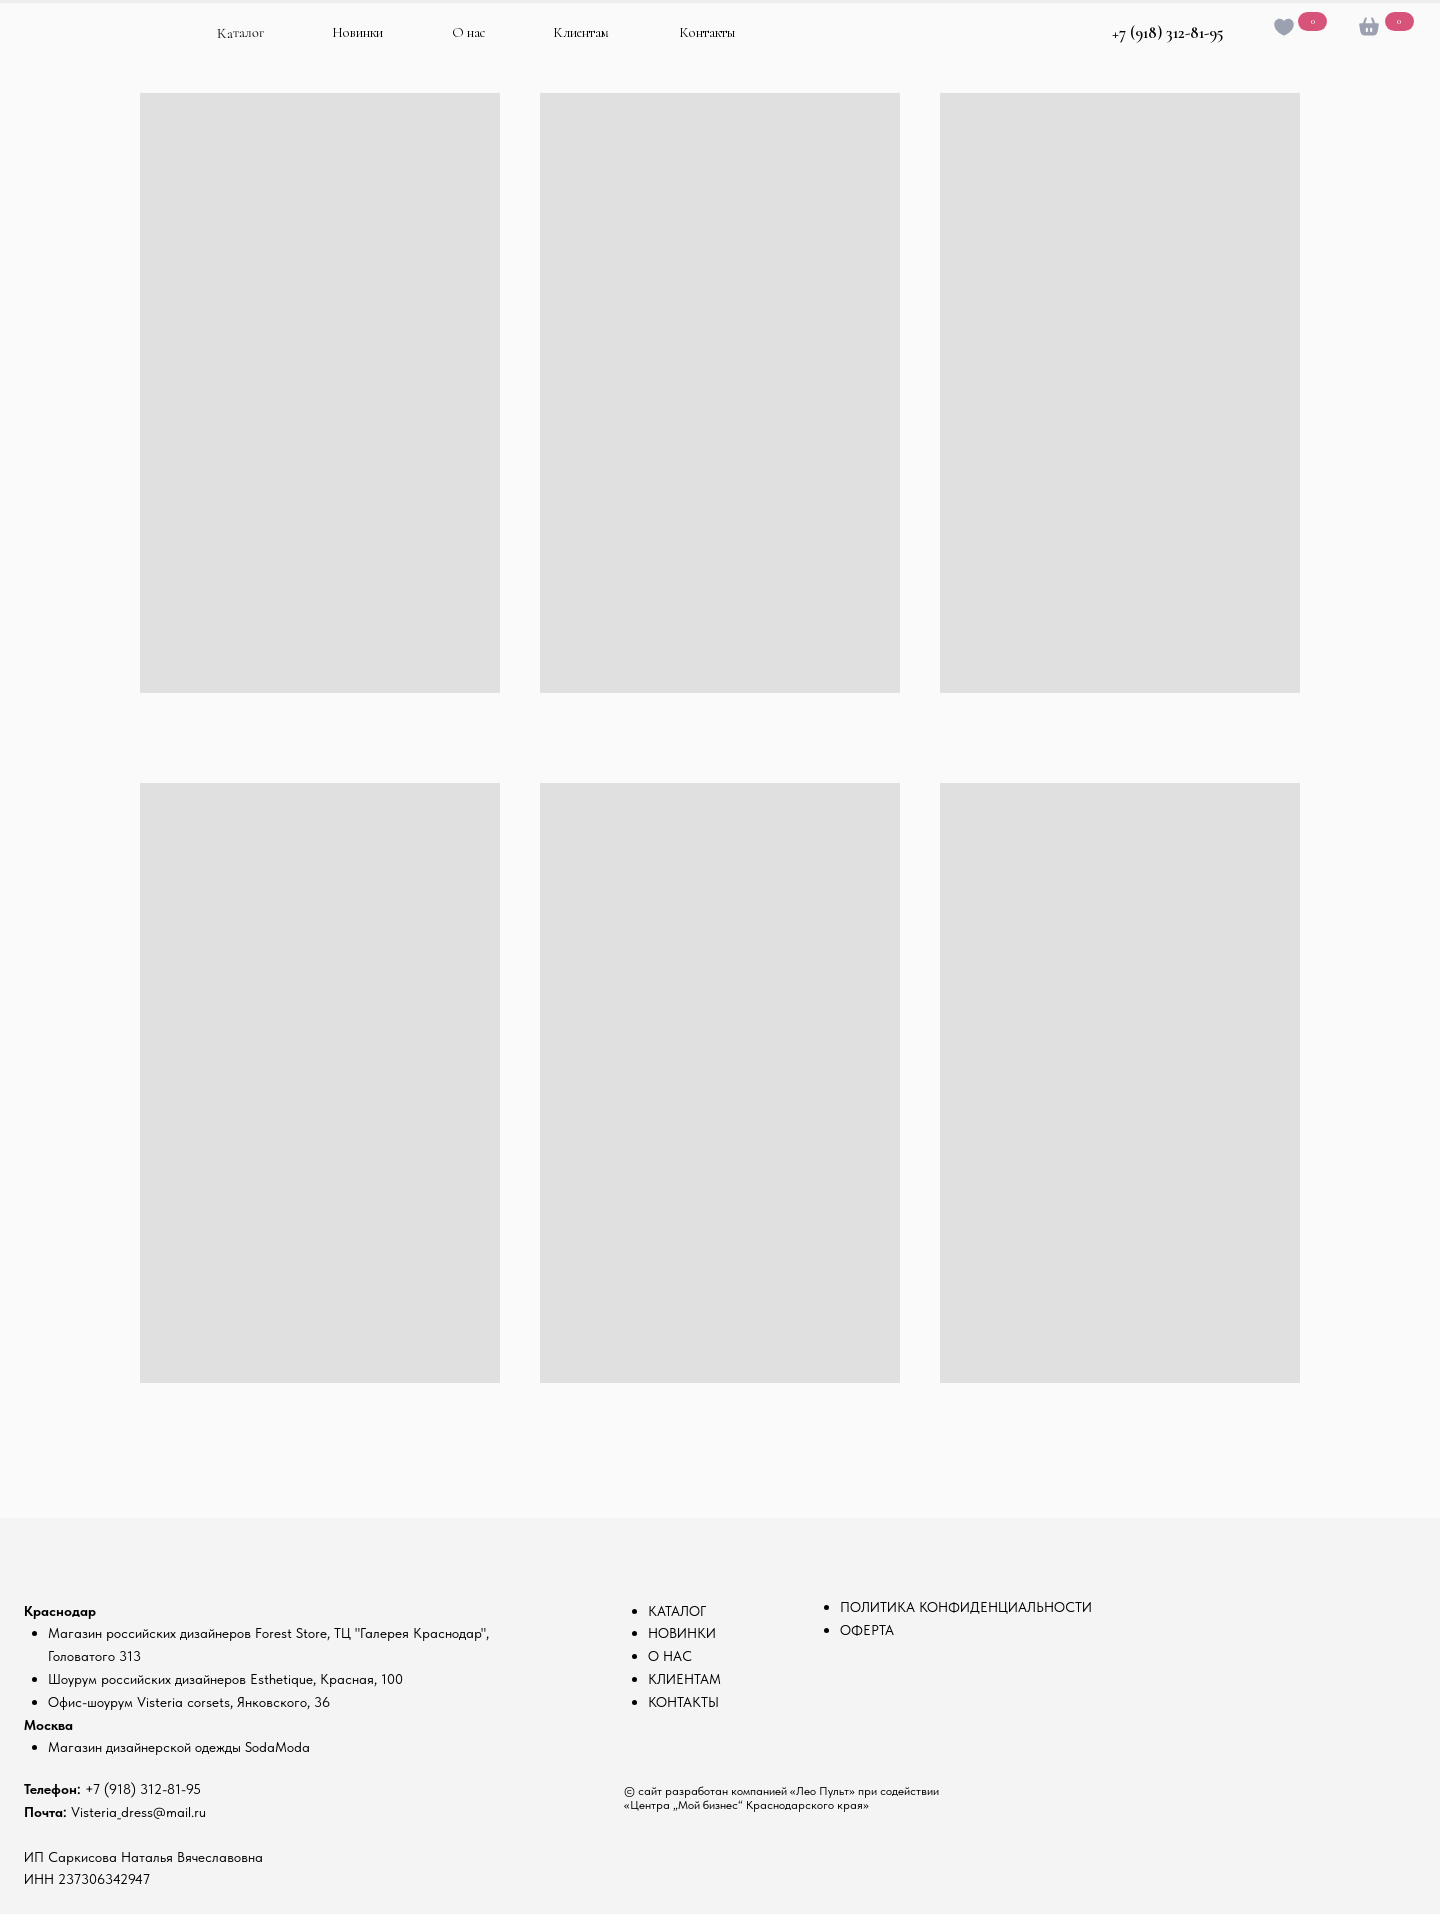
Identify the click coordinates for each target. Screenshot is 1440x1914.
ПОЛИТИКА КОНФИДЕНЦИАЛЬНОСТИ (966, 1607)
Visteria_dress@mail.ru (138, 1812)
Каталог (240, 33)
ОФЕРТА (867, 1630)
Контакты (707, 32)
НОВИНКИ (682, 1633)
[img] (96, 43)
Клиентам (581, 32)
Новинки (357, 32)
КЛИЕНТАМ (684, 1679)
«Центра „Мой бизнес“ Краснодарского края (743, 1805)
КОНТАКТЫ (683, 1702)
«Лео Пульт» (822, 1791)
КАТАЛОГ (677, 1611)
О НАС (670, 1656)
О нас (468, 32)
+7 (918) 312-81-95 (1167, 32)
